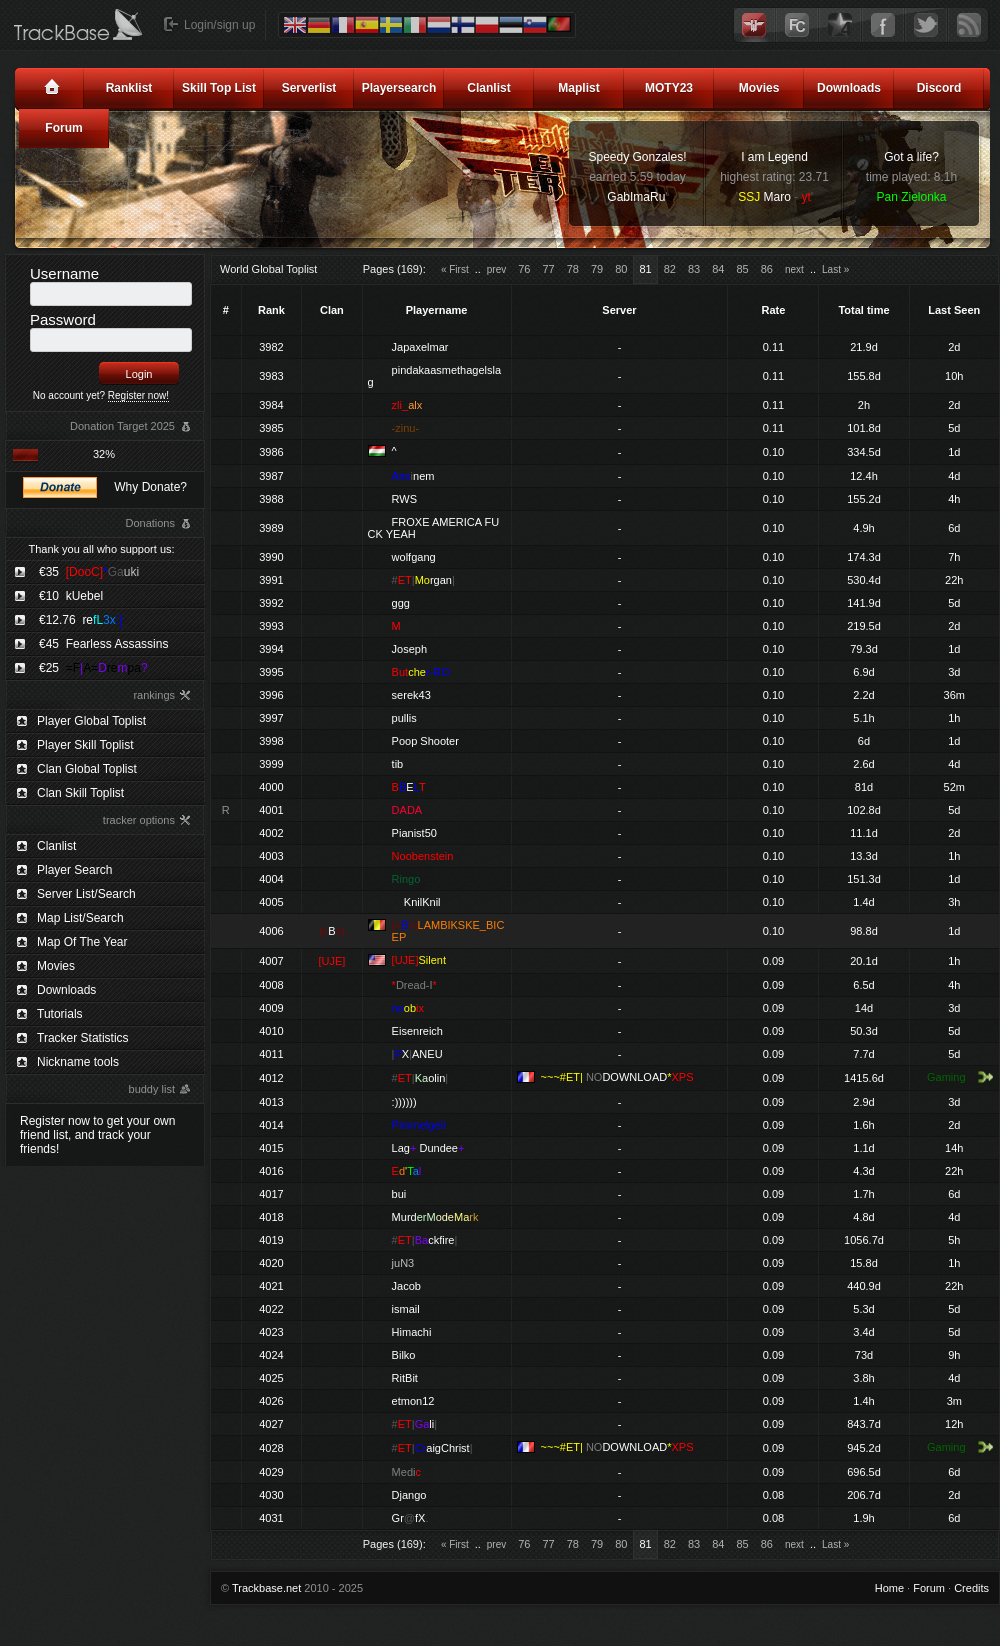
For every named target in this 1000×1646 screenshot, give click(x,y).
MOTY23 (669, 88)
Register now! (138, 395)
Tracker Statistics (83, 1038)
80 (621, 269)
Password (63, 319)
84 (718, 269)
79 (597, 269)
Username (64, 273)
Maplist (578, 88)
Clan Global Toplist (87, 769)
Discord (939, 88)
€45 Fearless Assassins (103, 644)
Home (889, 1588)
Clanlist (488, 88)
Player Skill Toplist (85, 745)
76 (524, 269)
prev (496, 269)
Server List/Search (86, 894)
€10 (71, 596)
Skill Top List (219, 88)
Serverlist (309, 88)
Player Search (74, 870)
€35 (89, 572)
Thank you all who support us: (101, 549)
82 (670, 269)
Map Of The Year (82, 942)
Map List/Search (80, 918)
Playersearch (399, 88)
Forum (63, 128)
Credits (971, 1588)
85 (742, 269)
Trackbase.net (266, 1588)
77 (548, 269)
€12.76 (80, 620)
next (794, 269)
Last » (835, 269)
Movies (759, 88)
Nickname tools (78, 1062)
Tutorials (60, 1014)
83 (694, 269)
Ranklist (129, 88)
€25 (93, 668)
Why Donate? (150, 487)
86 (767, 269)
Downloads (849, 88)
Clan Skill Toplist (80, 793)
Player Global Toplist (91, 721)
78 (573, 269)
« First (455, 269)
